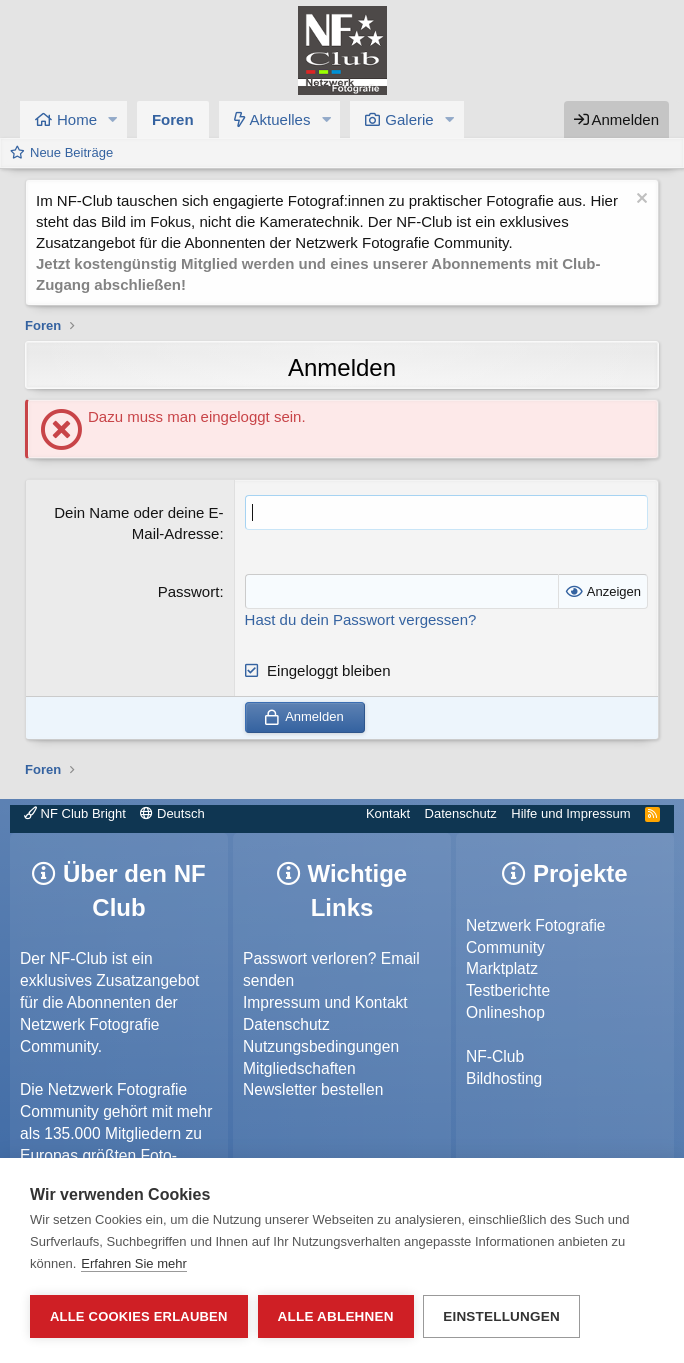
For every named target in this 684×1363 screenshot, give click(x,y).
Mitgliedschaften (299, 1068)
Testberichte (508, 990)
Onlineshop (505, 1012)
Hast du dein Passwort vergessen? (361, 619)
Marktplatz (502, 968)
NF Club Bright (75, 813)
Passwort (189, 591)
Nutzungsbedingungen (321, 1046)
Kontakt (388, 813)
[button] (113, 119)
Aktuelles (280, 119)
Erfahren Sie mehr (134, 1263)
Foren (173, 119)
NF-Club (495, 1056)
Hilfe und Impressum (570, 813)
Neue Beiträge (71, 152)
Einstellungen (502, 1316)
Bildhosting (504, 1078)
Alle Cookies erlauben (139, 1316)
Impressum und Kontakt (325, 1002)
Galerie (409, 119)
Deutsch (172, 813)
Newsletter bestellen (313, 1089)
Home (77, 119)
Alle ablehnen (336, 1316)
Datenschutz (461, 813)
